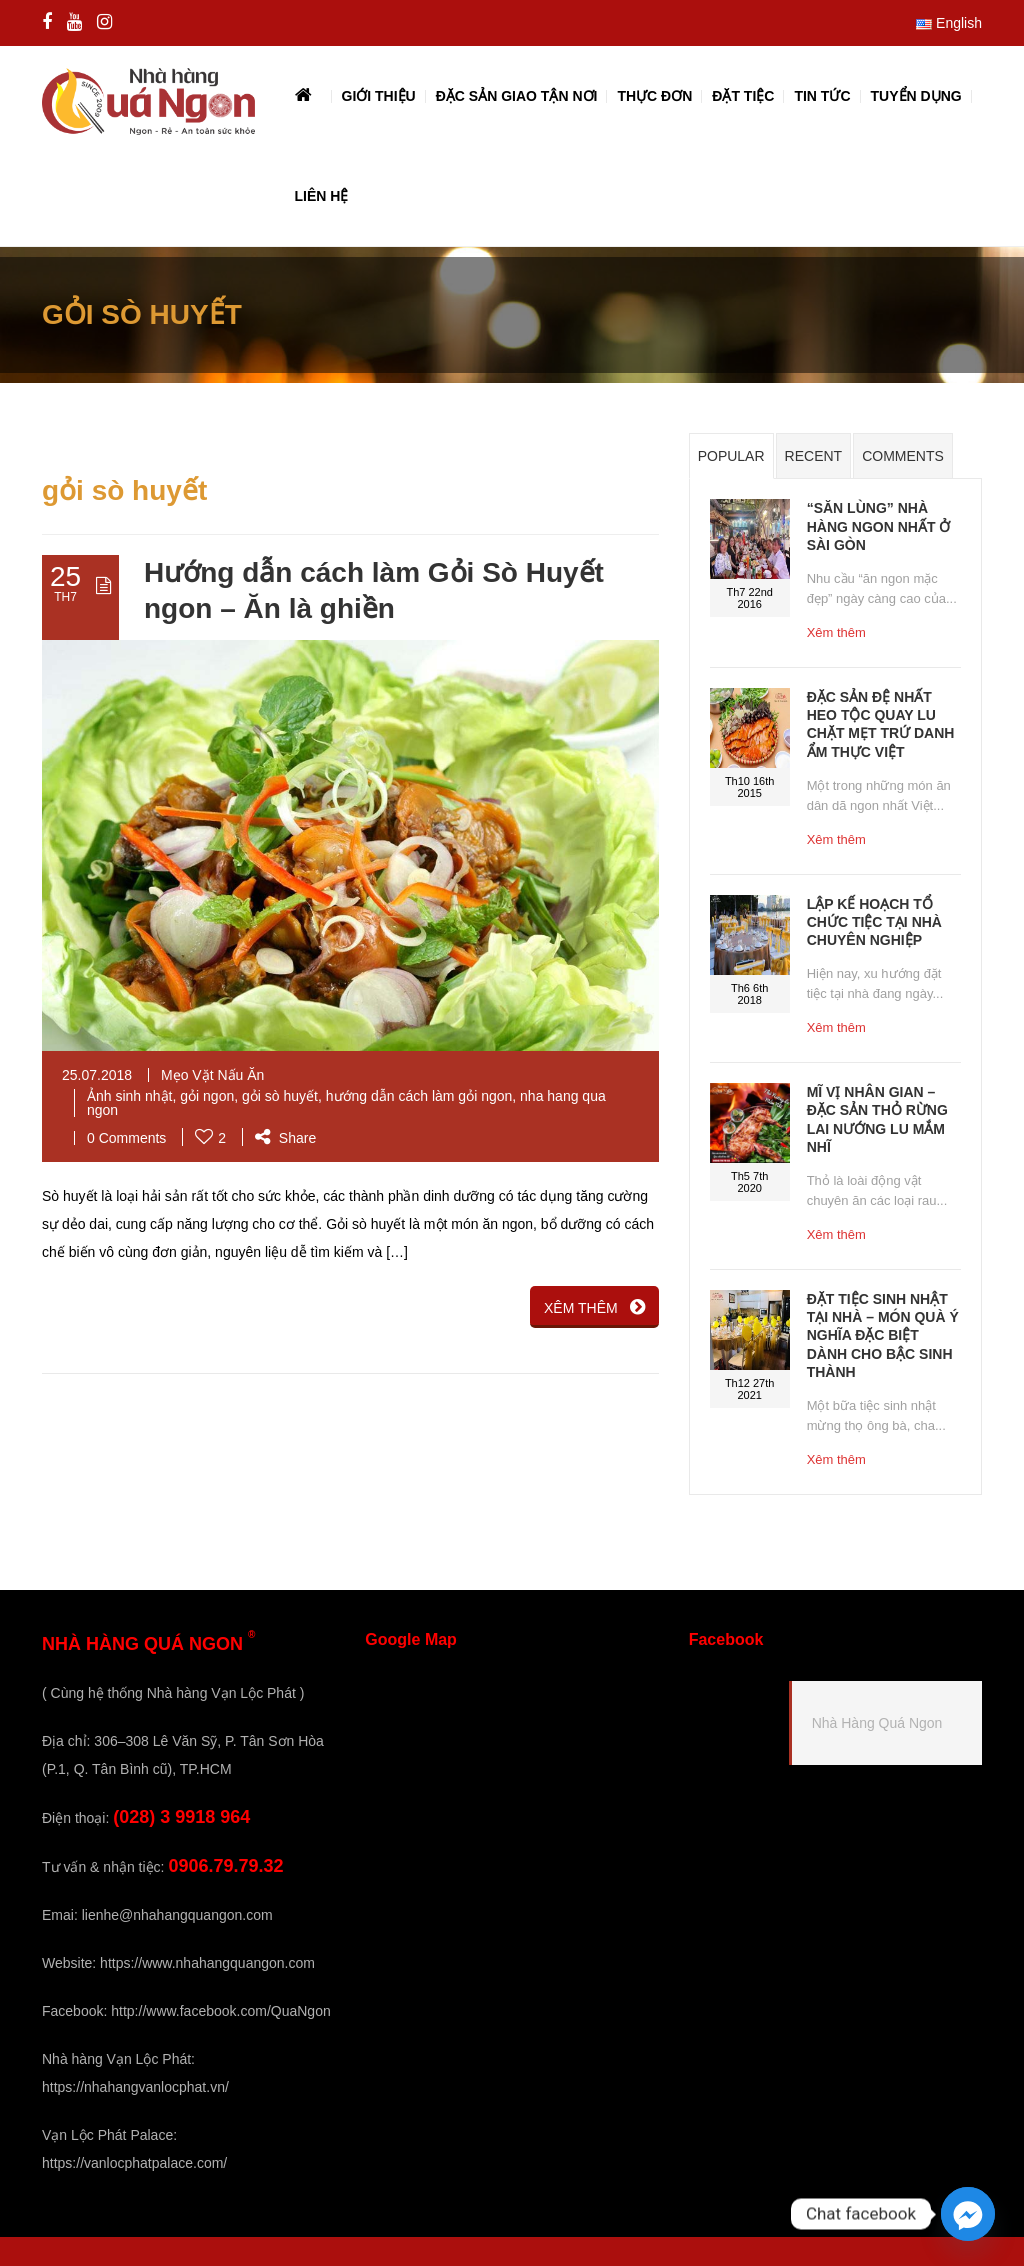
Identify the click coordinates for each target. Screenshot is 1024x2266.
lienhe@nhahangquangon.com (177, 1915)
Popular (731, 456)
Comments (903, 456)
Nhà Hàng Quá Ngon (877, 1723)
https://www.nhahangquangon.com (207, 1963)
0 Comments (126, 1138)
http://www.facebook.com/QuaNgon (220, 2011)
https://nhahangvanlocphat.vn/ (135, 2087)
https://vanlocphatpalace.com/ (134, 2163)
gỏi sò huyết (280, 1096)
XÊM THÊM (594, 1307)
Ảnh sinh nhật (130, 1096)
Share (285, 1138)
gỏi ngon (207, 1096)
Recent (814, 456)
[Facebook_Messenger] (968, 2214)
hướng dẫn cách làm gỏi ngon (419, 1096)
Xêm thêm (836, 632)
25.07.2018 (97, 1075)
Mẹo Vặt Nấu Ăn (212, 1075)
